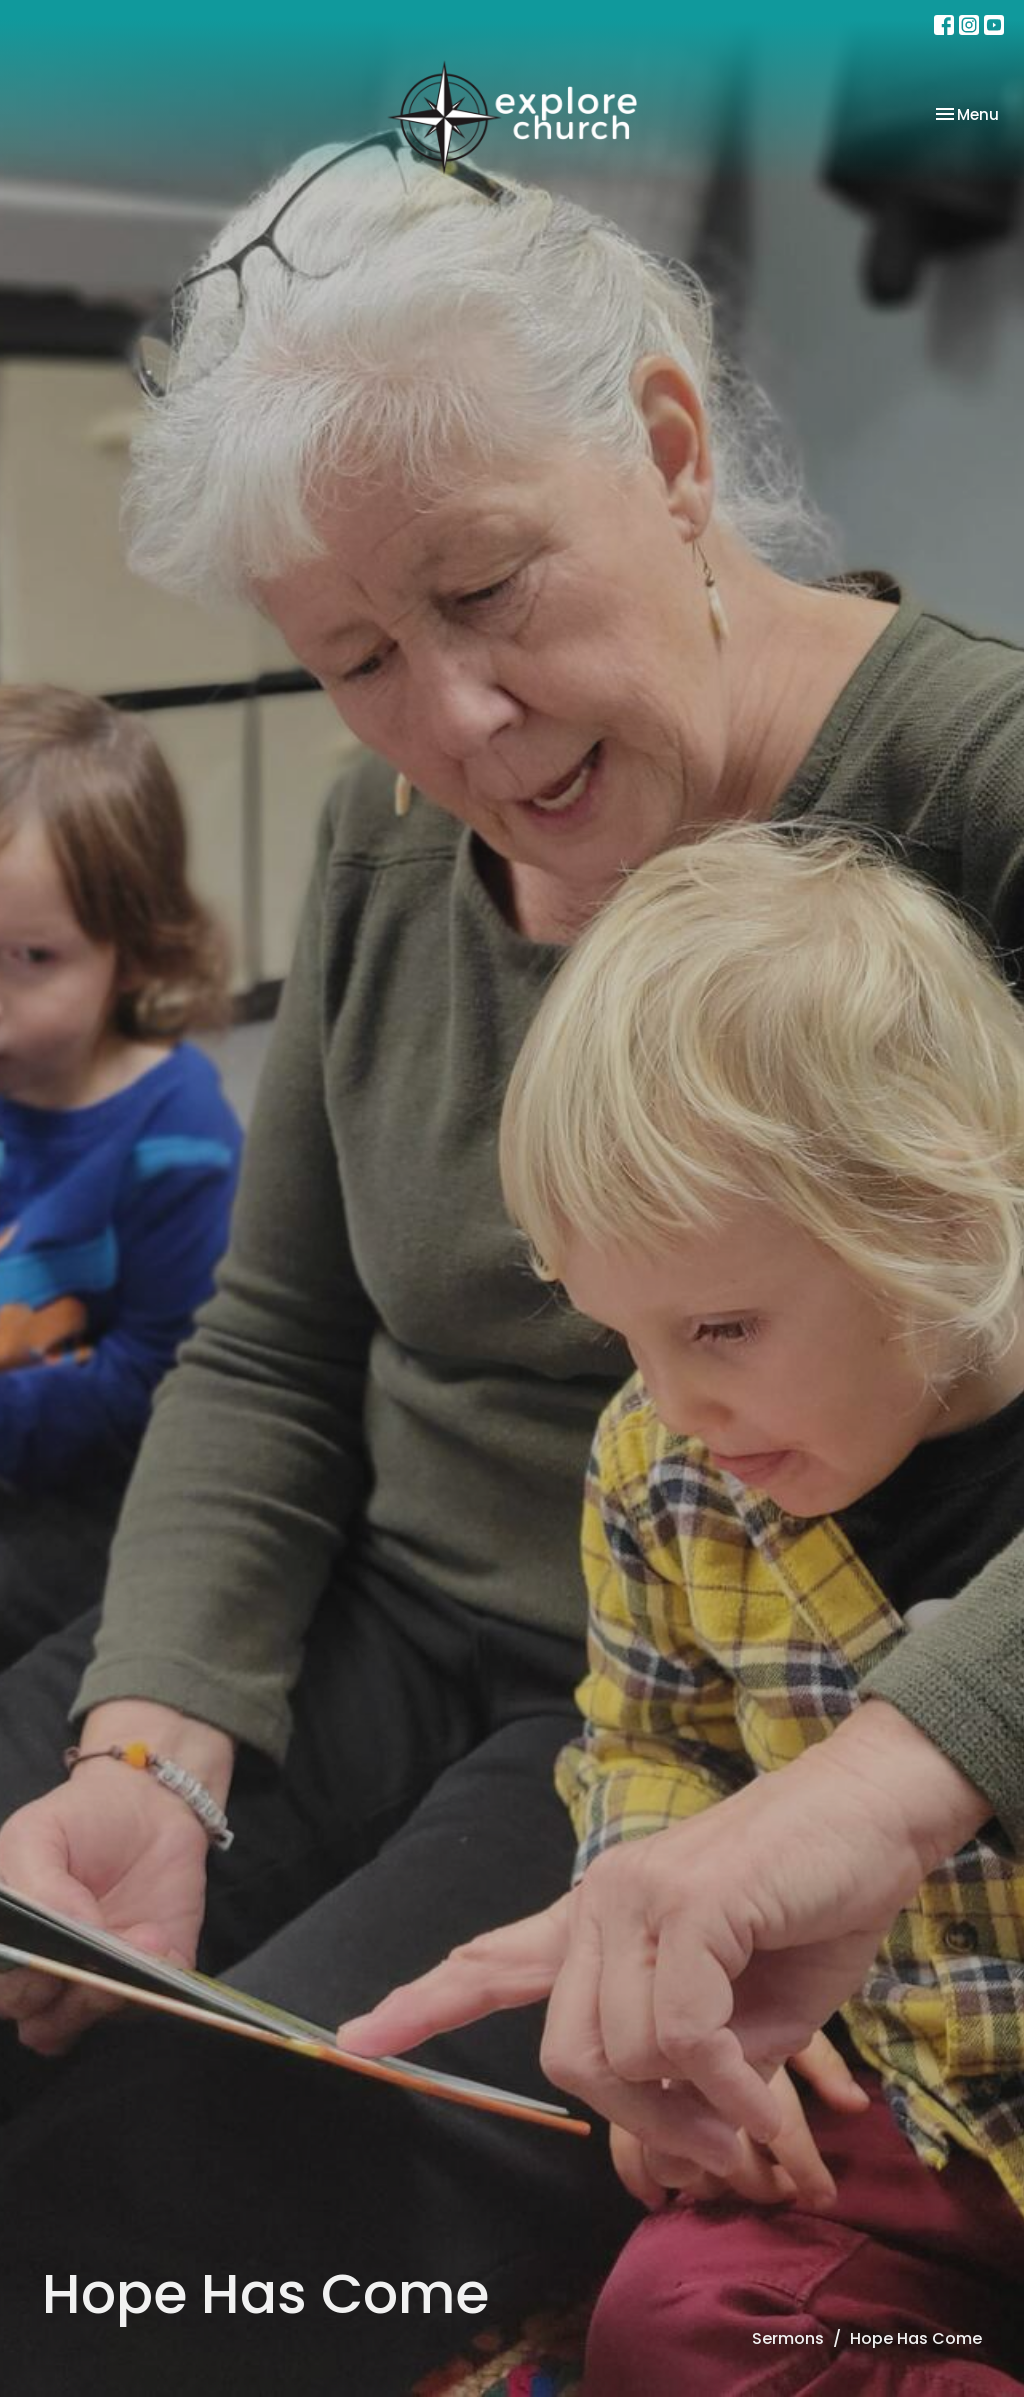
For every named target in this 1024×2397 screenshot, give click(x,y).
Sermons (788, 2338)
